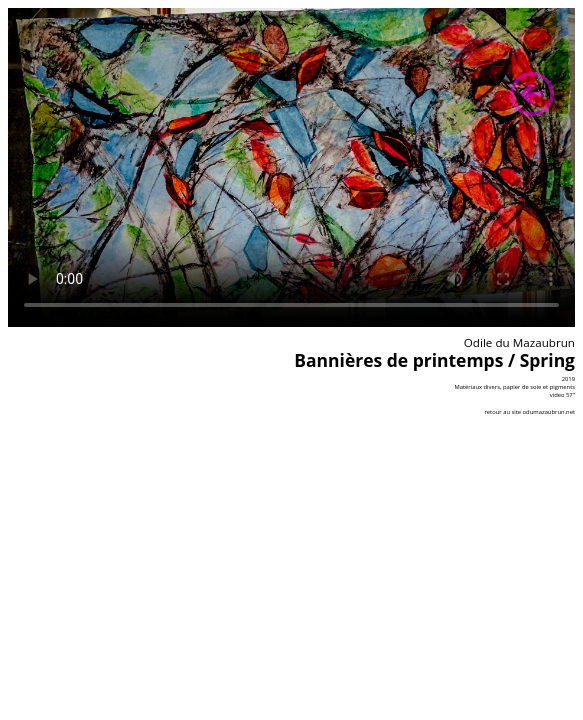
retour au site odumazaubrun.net (529, 412)
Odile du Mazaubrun (519, 342)
